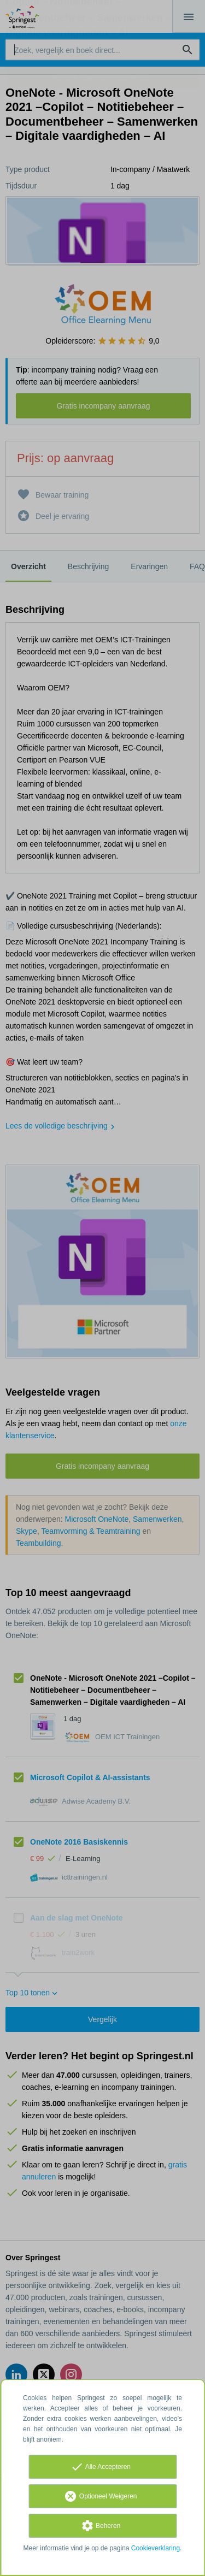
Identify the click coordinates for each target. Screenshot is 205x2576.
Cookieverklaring (155, 2548)
